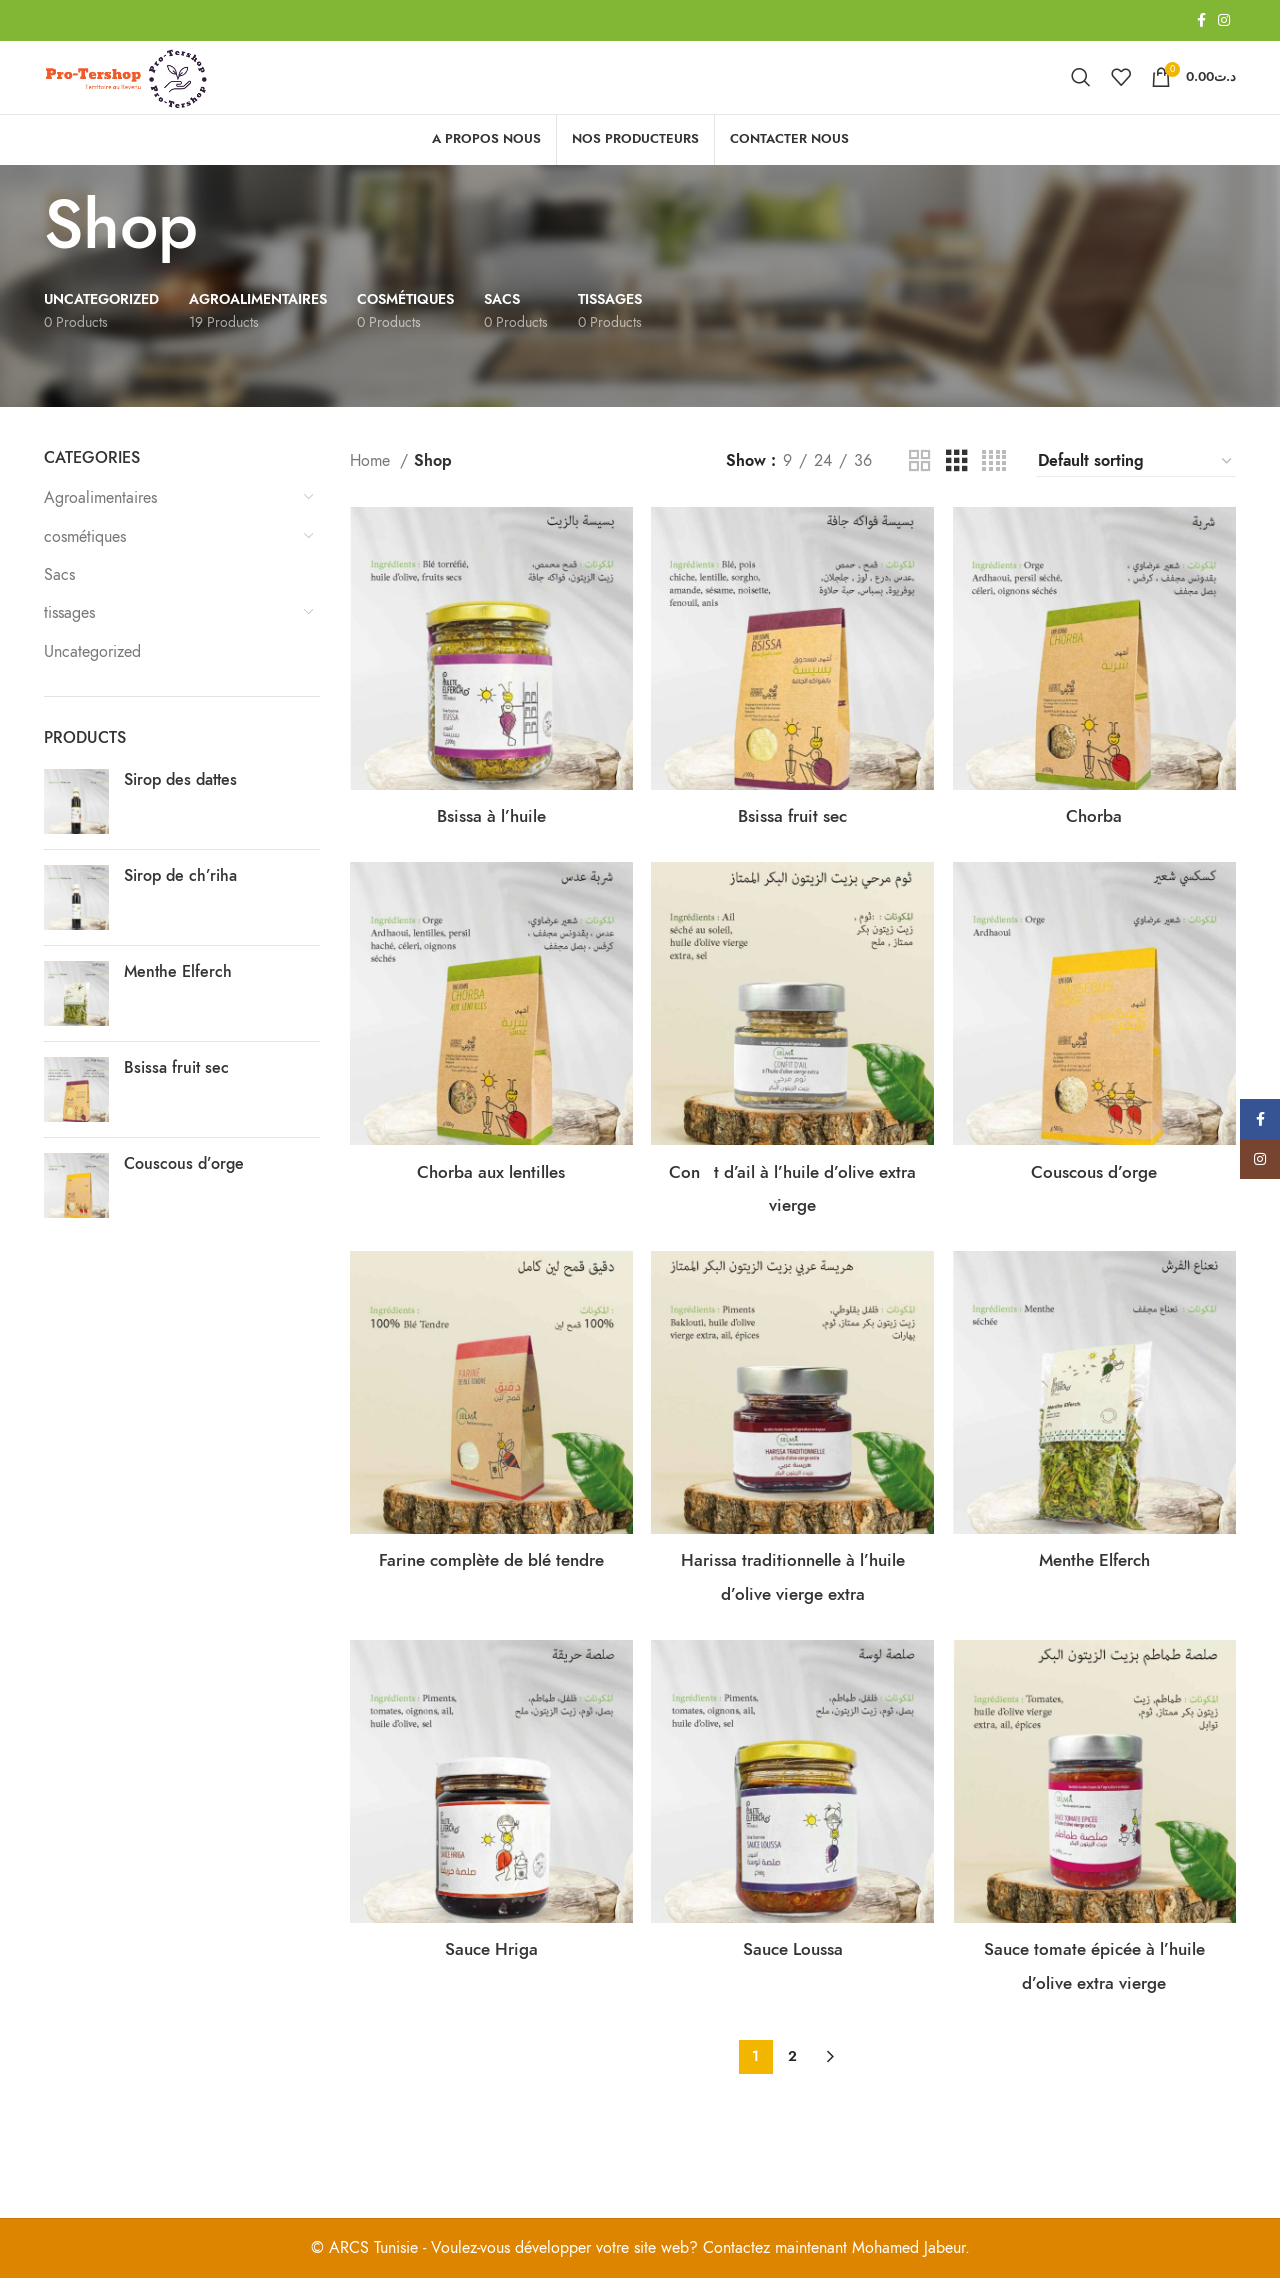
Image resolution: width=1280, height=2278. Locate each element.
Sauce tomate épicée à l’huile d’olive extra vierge (1098, 2050)
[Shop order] (1136, 494)
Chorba (1098, 838)
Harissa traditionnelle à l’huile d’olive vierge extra (793, 1624)
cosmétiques (85, 569)
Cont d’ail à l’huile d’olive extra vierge (793, 1214)
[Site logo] (166, 93)
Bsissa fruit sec (176, 1101)
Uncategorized (92, 684)
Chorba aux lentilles (487, 1197)
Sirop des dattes (180, 813)
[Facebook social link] (1201, 21)
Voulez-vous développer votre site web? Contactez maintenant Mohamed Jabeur (698, 2248)
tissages (69, 646)
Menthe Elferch (178, 1005)
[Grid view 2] (920, 494)
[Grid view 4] (994, 494)
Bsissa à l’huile (487, 838)
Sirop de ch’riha (180, 909)
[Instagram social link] (1224, 21)
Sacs (59, 607)
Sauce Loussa (793, 2016)
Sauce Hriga (487, 2016)
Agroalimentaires (100, 531)
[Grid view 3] (957, 494)
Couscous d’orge (184, 1197)
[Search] (1081, 94)
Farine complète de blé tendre (487, 1607)
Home (372, 493)
